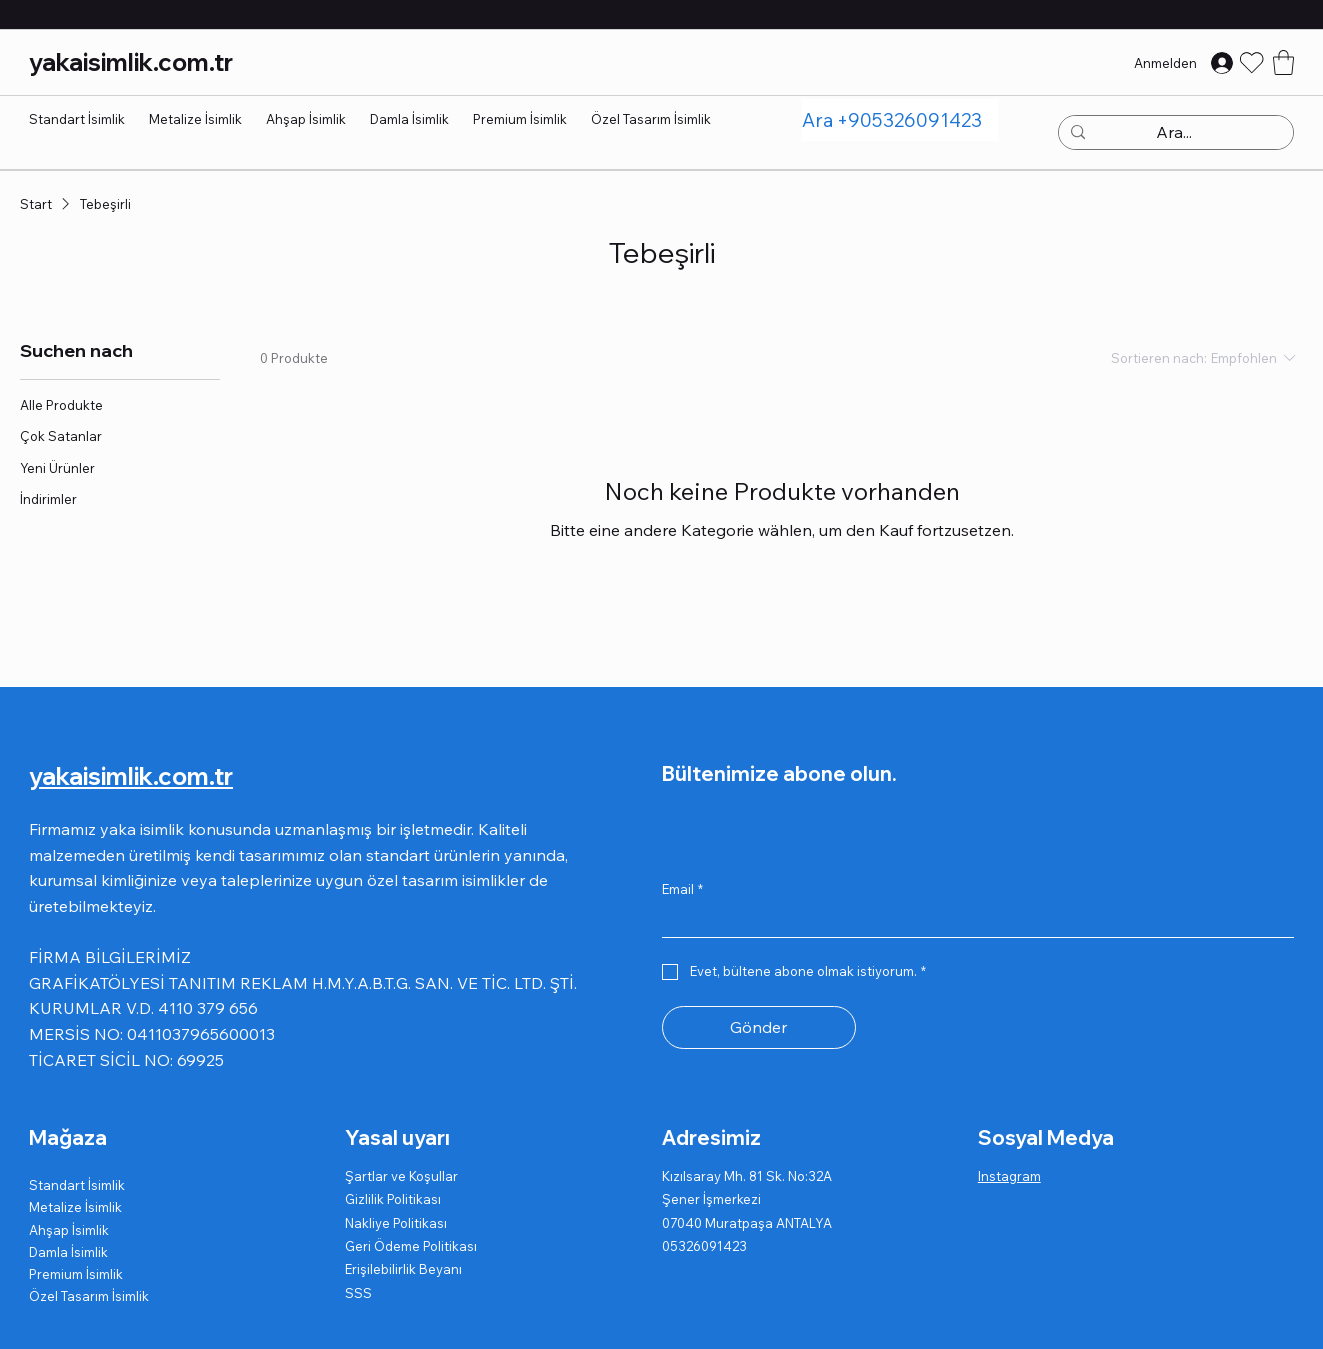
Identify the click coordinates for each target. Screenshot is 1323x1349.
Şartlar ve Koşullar (401, 1176)
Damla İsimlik (68, 1252)
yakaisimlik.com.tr (131, 62)
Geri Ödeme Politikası (411, 1246)
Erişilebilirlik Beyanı (403, 1269)
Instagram (1009, 1176)
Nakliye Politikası (396, 1223)
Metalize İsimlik (75, 1207)
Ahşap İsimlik (69, 1230)
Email (682, 889)
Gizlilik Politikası (393, 1199)
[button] (1283, 62)
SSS (358, 1293)
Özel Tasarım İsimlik (89, 1296)
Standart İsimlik (77, 1185)
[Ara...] (1174, 133)
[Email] (972, 921)
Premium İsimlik (76, 1274)
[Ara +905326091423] (900, 120)
